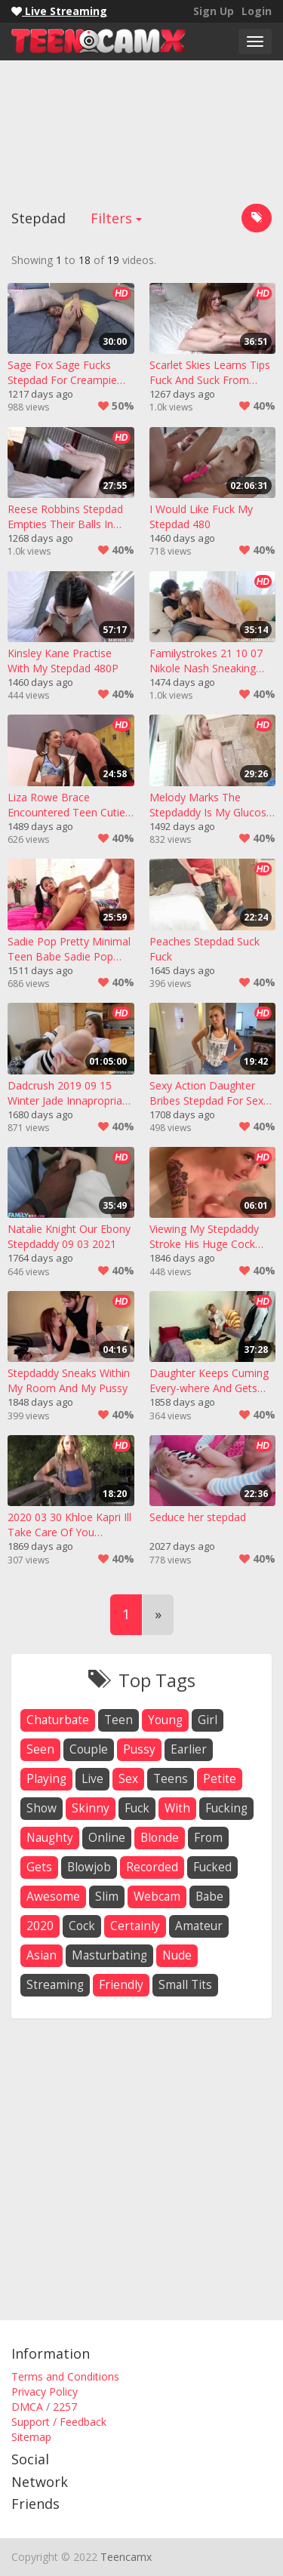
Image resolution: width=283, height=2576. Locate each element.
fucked (212, 1867)
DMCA (27, 2406)
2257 (65, 2406)
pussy (139, 1749)
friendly (121, 1985)
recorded (152, 1867)
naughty (49, 1838)
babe (209, 1896)
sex (128, 1779)
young (165, 1720)
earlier (189, 1749)
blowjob (89, 1867)
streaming (55, 1985)
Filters (116, 218)
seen (40, 1749)
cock (82, 1926)
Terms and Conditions (65, 2376)
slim (106, 1896)
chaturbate (57, 1720)
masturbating (109, 1955)
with (177, 1808)
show (41, 1808)
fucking (226, 1808)
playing (46, 1779)
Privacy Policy (44, 2391)
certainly (135, 1926)
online (106, 1838)
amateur (199, 1926)
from (208, 1838)
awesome (53, 1896)
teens (170, 1779)
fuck (137, 1808)
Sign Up (213, 11)
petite (219, 1779)
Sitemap (31, 2437)
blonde (159, 1838)
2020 (40, 1926)
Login (256, 11)
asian (41, 1955)
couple (88, 1749)
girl (207, 1720)
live (92, 1779)
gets (39, 1867)
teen (118, 1720)
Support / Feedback (58, 2422)
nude (177, 1955)
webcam (157, 1896)
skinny (90, 1808)
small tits (185, 1985)
